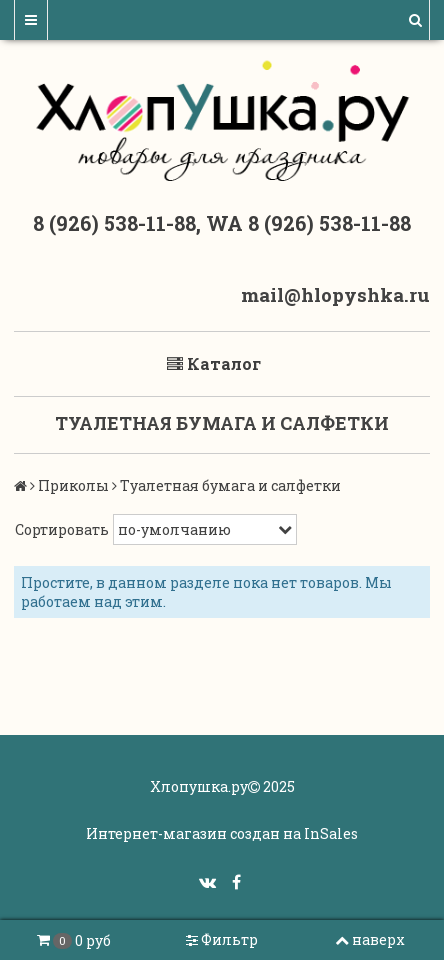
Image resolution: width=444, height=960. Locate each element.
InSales (331, 833)
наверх (370, 939)
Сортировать (62, 529)
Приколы (73, 485)
